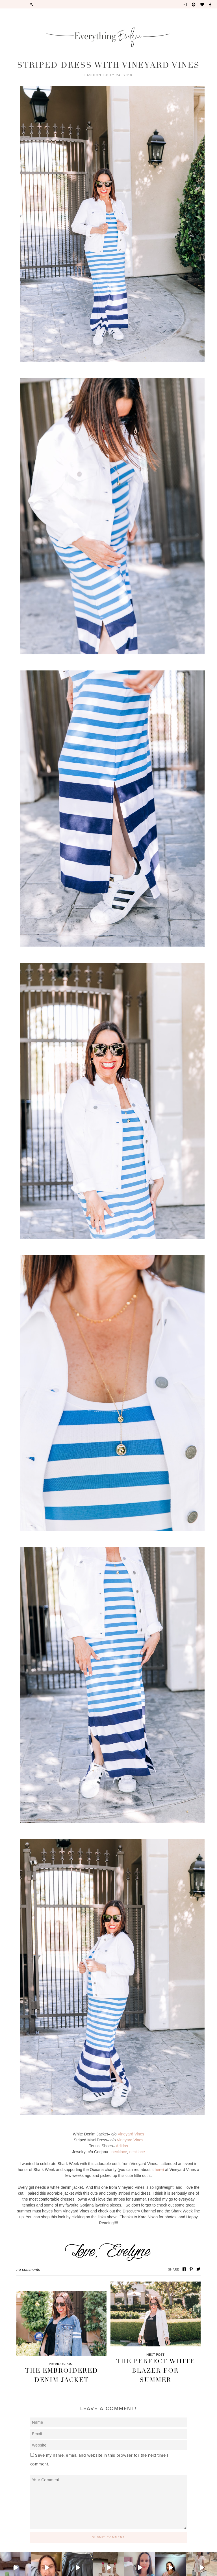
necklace (119, 2152)
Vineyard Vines (131, 2134)
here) (159, 2169)
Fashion (92, 75)
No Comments (28, 2269)
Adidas (122, 2146)
